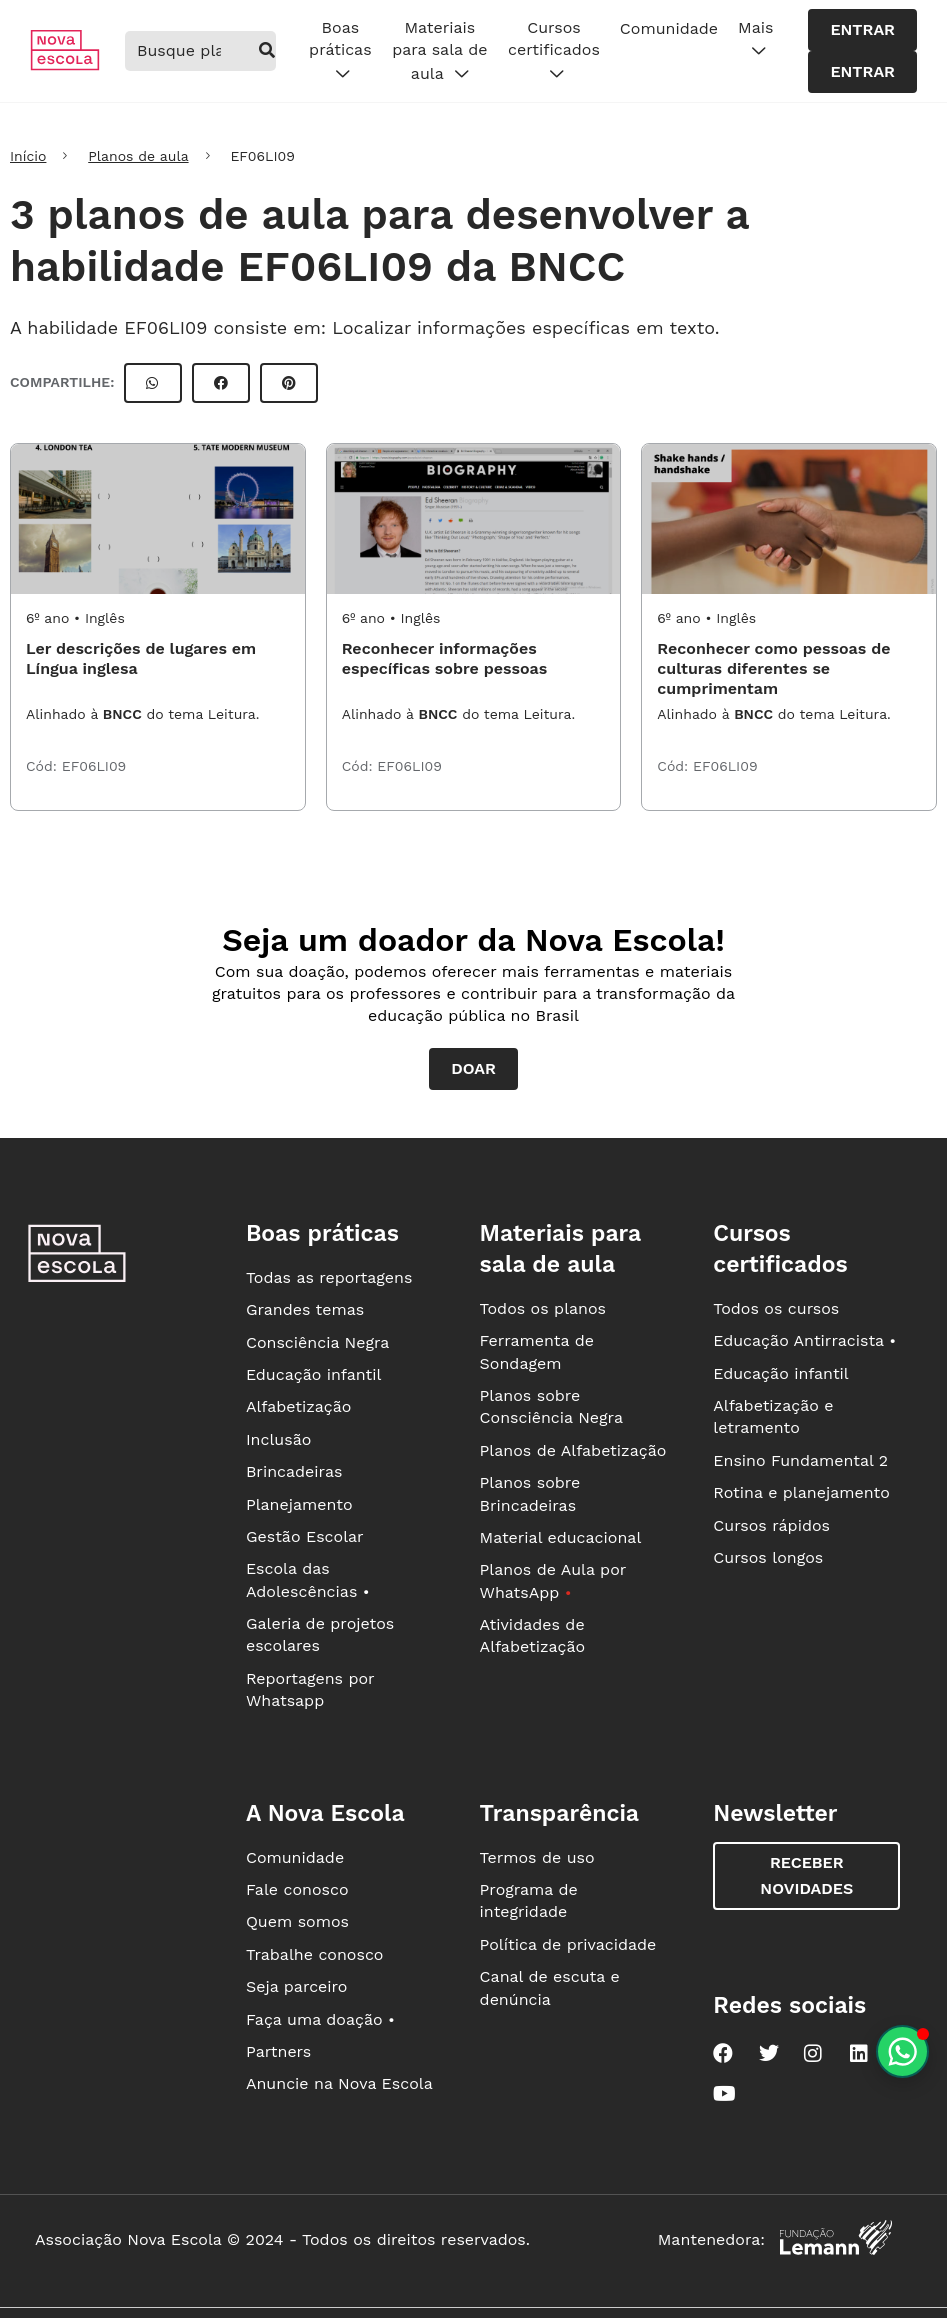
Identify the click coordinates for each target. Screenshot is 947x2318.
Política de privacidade (568, 1944)
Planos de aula (138, 156)
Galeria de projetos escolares (320, 1634)
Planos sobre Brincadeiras (530, 1493)
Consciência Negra (317, 1342)
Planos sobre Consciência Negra (551, 1406)
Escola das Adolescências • (308, 1579)
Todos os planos (543, 1308)
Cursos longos (768, 1557)
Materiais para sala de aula (439, 51)
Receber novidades (806, 1875)
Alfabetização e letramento (773, 1416)
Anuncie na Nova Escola (339, 2083)
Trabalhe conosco (315, 1954)
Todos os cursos (776, 1308)
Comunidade (669, 28)
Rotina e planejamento (801, 1492)
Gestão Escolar (305, 1536)
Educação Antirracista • (804, 1340)
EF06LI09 (94, 766)
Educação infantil (313, 1374)
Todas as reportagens (329, 1277)
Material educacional (561, 1537)
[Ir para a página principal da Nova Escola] (65, 65)
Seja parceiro (297, 1986)
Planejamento (299, 1504)
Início (28, 156)
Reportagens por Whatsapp (310, 1689)
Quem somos (297, 1921)
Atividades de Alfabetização (533, 1635)
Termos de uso (537, 1857)
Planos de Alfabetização (573, 1450)
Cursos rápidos (771, 1525)
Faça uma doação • (320, 2019)
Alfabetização (299, 1406)
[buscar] (267, 51)
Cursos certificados (554, 51)
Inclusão (278, 1439)
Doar (473, 1068)
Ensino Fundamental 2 (800, 1460)
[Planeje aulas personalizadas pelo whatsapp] (902, 2051)
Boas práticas (340, 51)
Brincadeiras (294, 1471)
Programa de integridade (529, 1900)
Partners (278, 2051)
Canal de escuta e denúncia (550, 1987)
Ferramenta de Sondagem (537, 1351)
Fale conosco (297, 1889)
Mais (755, 40)
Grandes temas (305, 1309)
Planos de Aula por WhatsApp (553, 1580)
